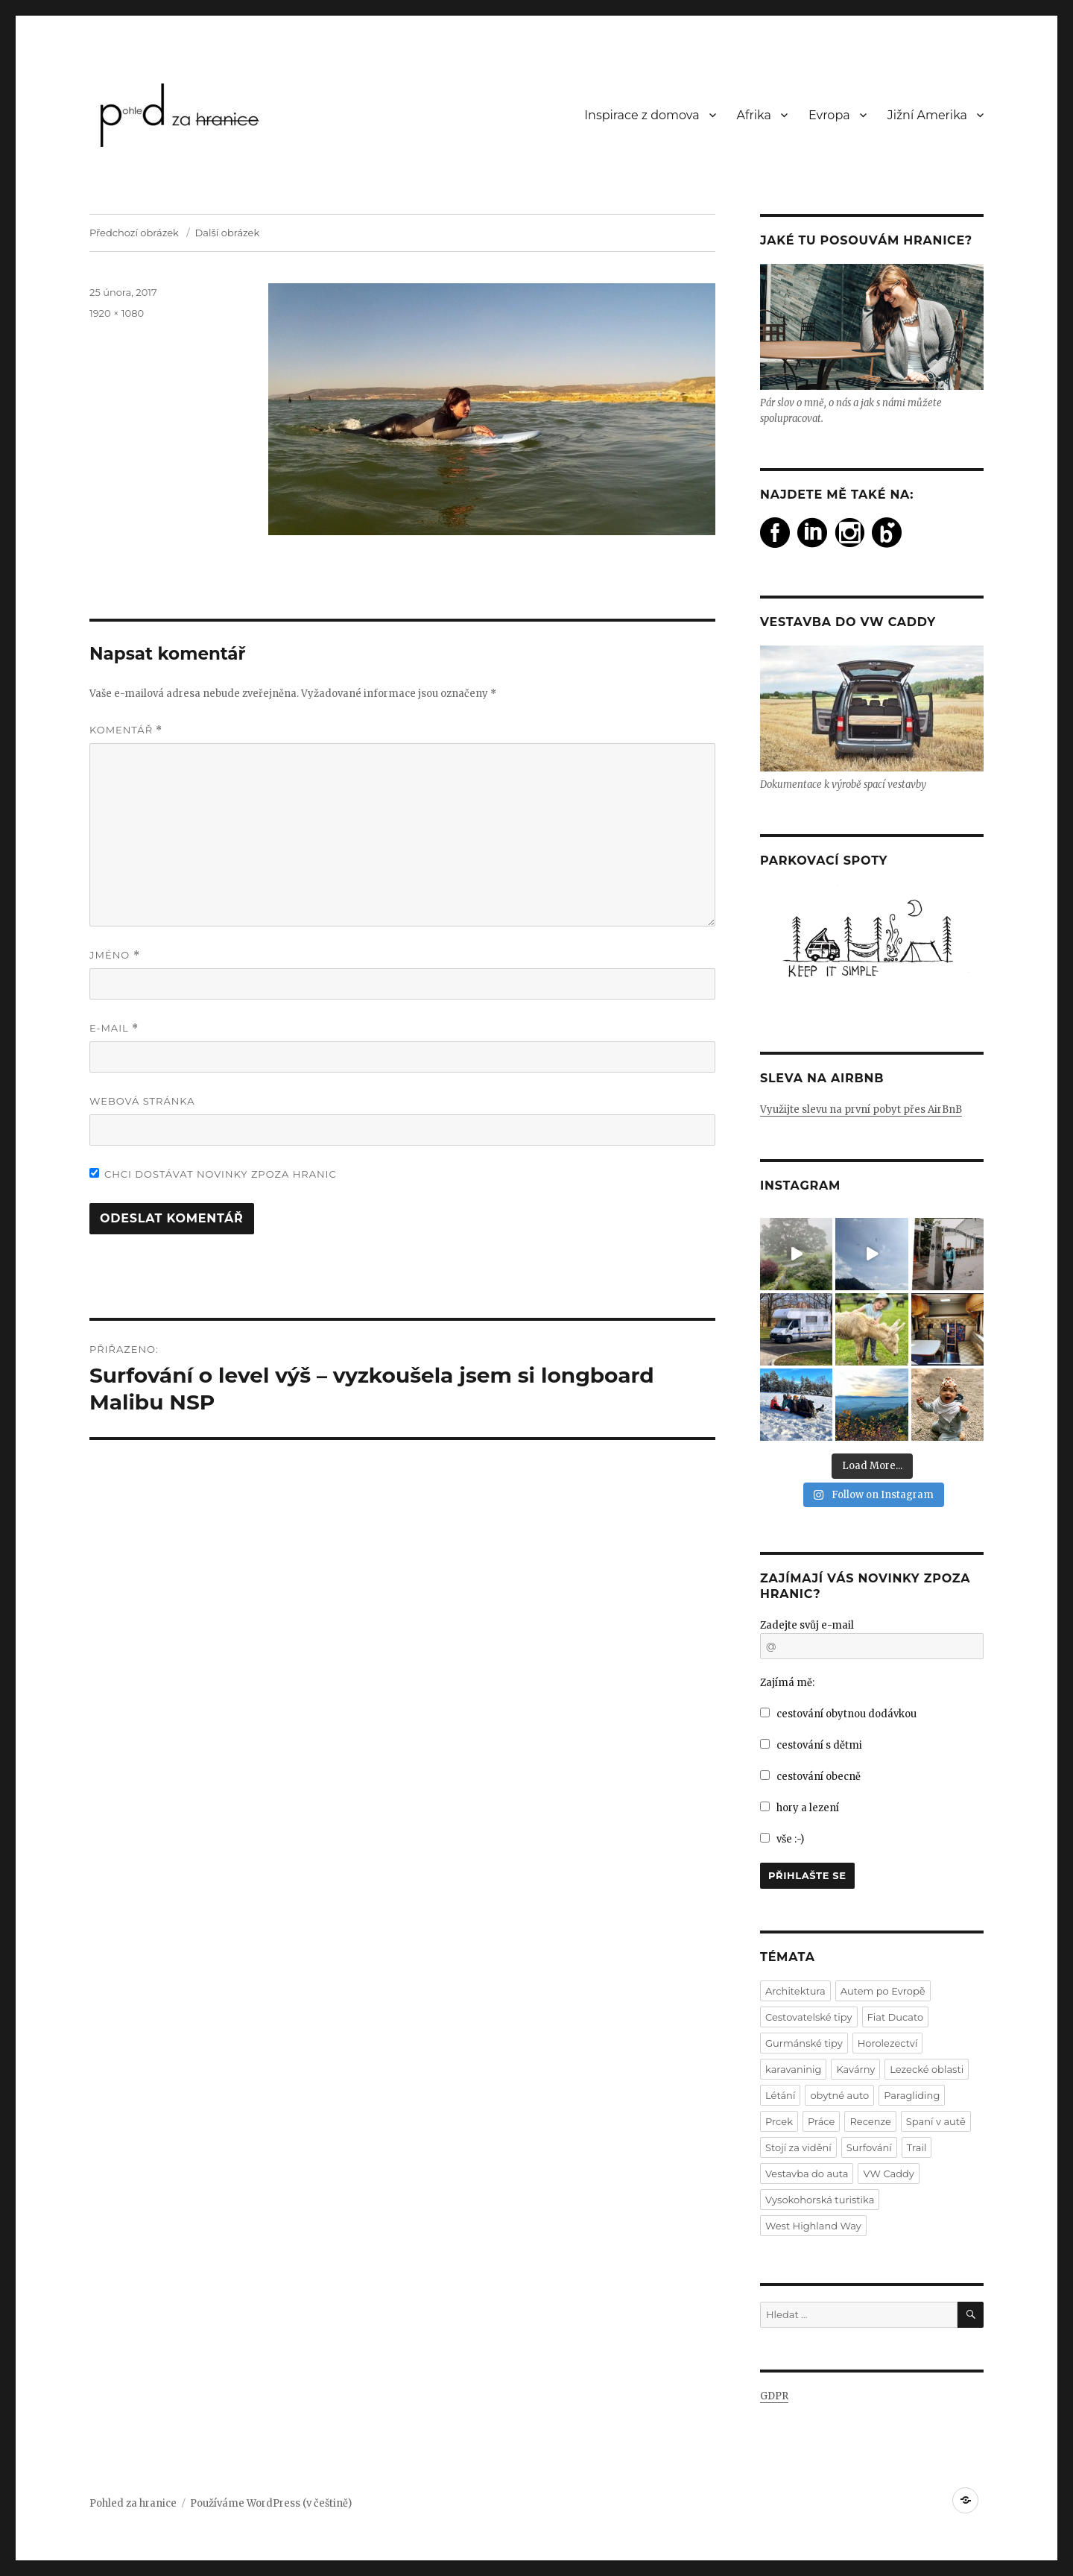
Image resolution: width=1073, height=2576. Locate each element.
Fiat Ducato (895, 2017)
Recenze (869, 2121)
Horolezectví (888, 2043)
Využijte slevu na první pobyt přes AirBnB (861, 1109)
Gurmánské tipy (804, 2043)
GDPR (774, 2396)
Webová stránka (142, 1101)
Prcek (779, 2121)
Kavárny (855, 2069)
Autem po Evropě (883, 1991)
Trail (917, 2147)
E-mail (114, 1028)
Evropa (829, 115)
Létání (780, 2095)
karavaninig (793, 2069)
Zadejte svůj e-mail (807, 1625)
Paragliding (912, 2095)
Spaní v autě (936, 2121)
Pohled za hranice (133, 2503)
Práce (821, 2121)
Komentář (125, 730)
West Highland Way (813, 2226)
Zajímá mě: (787, 1682)
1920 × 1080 (116, 313)
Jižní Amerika (927, 115)
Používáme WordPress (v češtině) (271, 2503)
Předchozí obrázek (134, 233)
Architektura (795, 1991)
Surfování (869, 2147)
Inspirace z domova (641, 115)
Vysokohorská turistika (819, 2200)
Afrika (754, 115)
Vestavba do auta (806, 2173)
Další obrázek (227, 233)
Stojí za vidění (798, 2147)
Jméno (114, 955)
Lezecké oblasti (926, 2069)
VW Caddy (888, 2173)
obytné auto (839, 2095)
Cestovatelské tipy (808, 2017)
